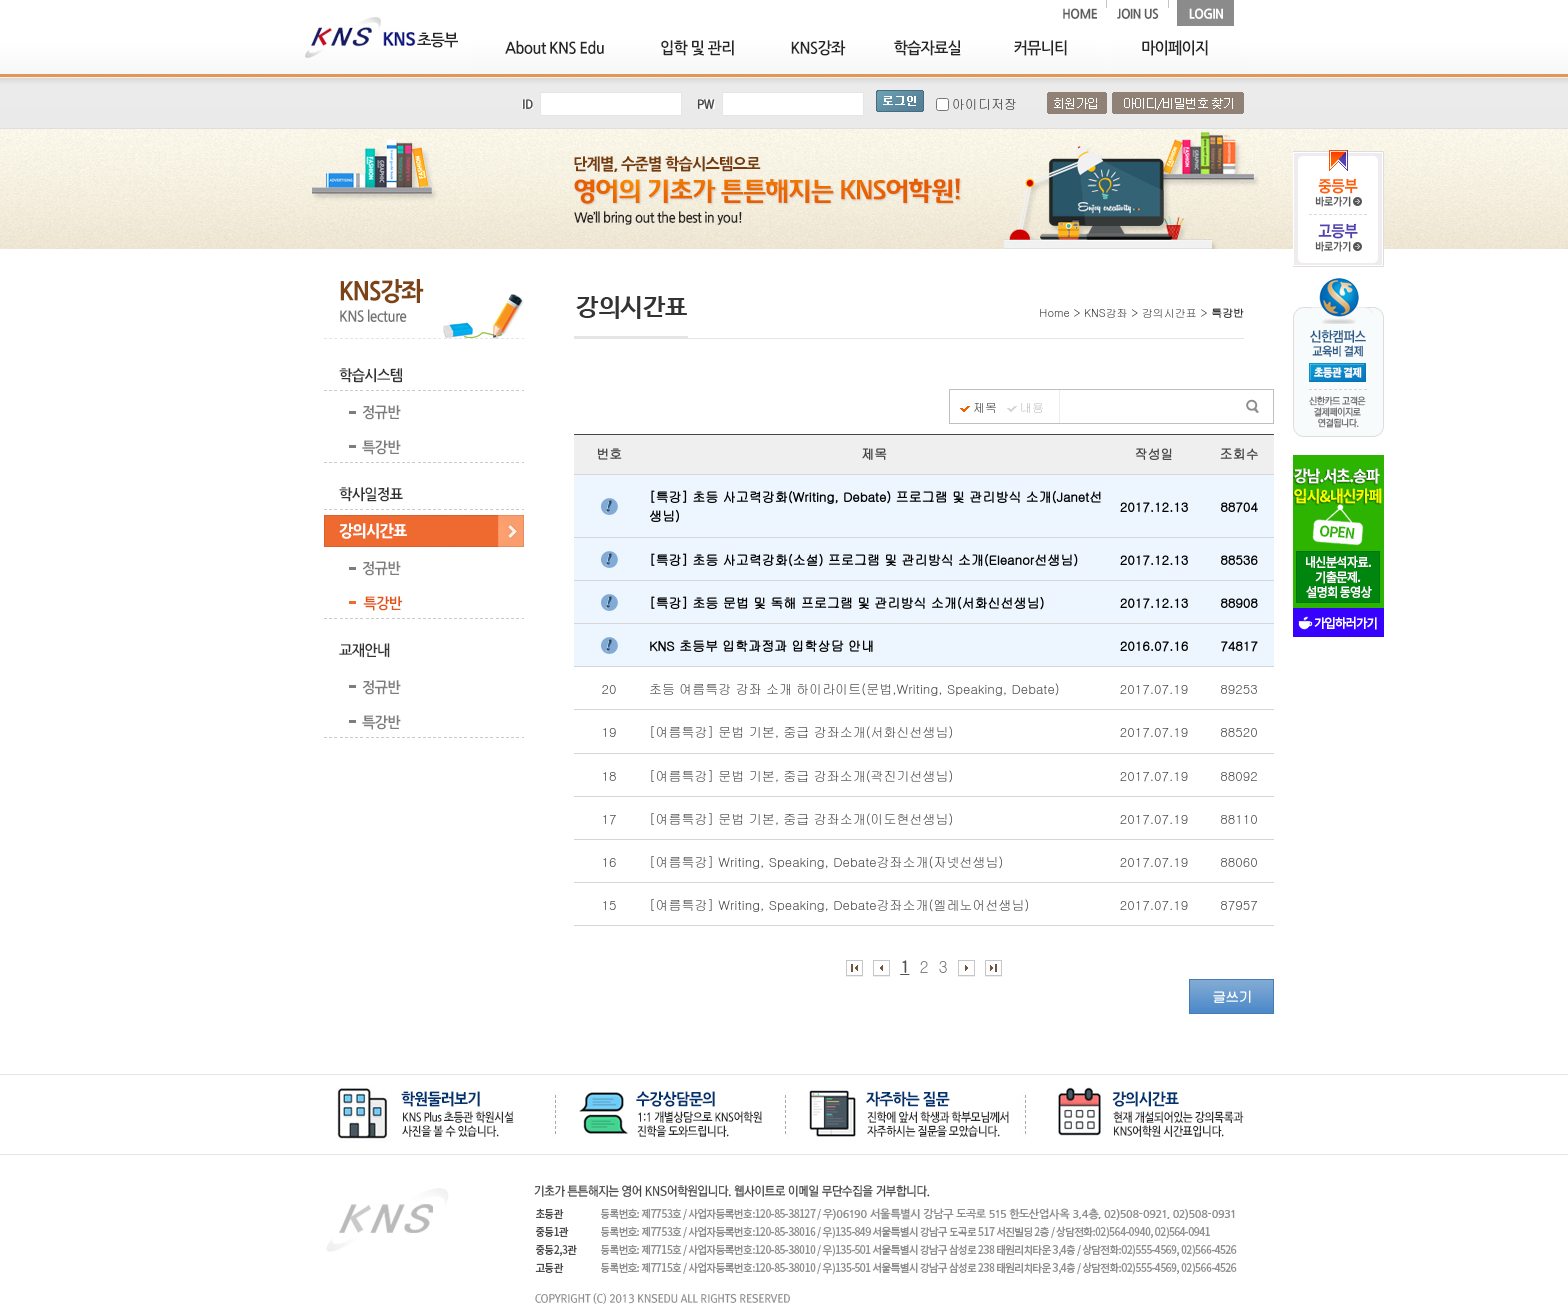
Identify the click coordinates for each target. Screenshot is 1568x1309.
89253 (1238, 688)
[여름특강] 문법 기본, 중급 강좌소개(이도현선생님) (803, 818)
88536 (1238, 559)
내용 (1032, 407)
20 (609, 688)
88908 (1238, 602)
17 (609, 818)
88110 (1238, 818)
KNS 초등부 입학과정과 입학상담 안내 (763, 645)
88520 (1238, 731)
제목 (985, 407)
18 (609, 775)
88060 (1238, 861)
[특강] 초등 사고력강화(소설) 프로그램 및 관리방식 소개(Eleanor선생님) (865, 559)
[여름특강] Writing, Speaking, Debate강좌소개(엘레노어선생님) (843, 904)
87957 (1238, 904)
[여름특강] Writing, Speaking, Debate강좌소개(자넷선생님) (830, 861)
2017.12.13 (1154, 506)
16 (609, 861)
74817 (1238, 645)
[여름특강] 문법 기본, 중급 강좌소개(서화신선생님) (805, 731)
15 (609, 904)
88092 (1238, 775)
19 (609, 731)
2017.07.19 (1154, 688)
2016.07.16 (1154, 645)
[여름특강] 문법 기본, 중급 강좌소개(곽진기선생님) (803, 775)
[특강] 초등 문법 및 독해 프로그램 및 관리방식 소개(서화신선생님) (849, 602)
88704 (1238, 506)
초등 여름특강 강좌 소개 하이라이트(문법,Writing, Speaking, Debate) (856, 688)
